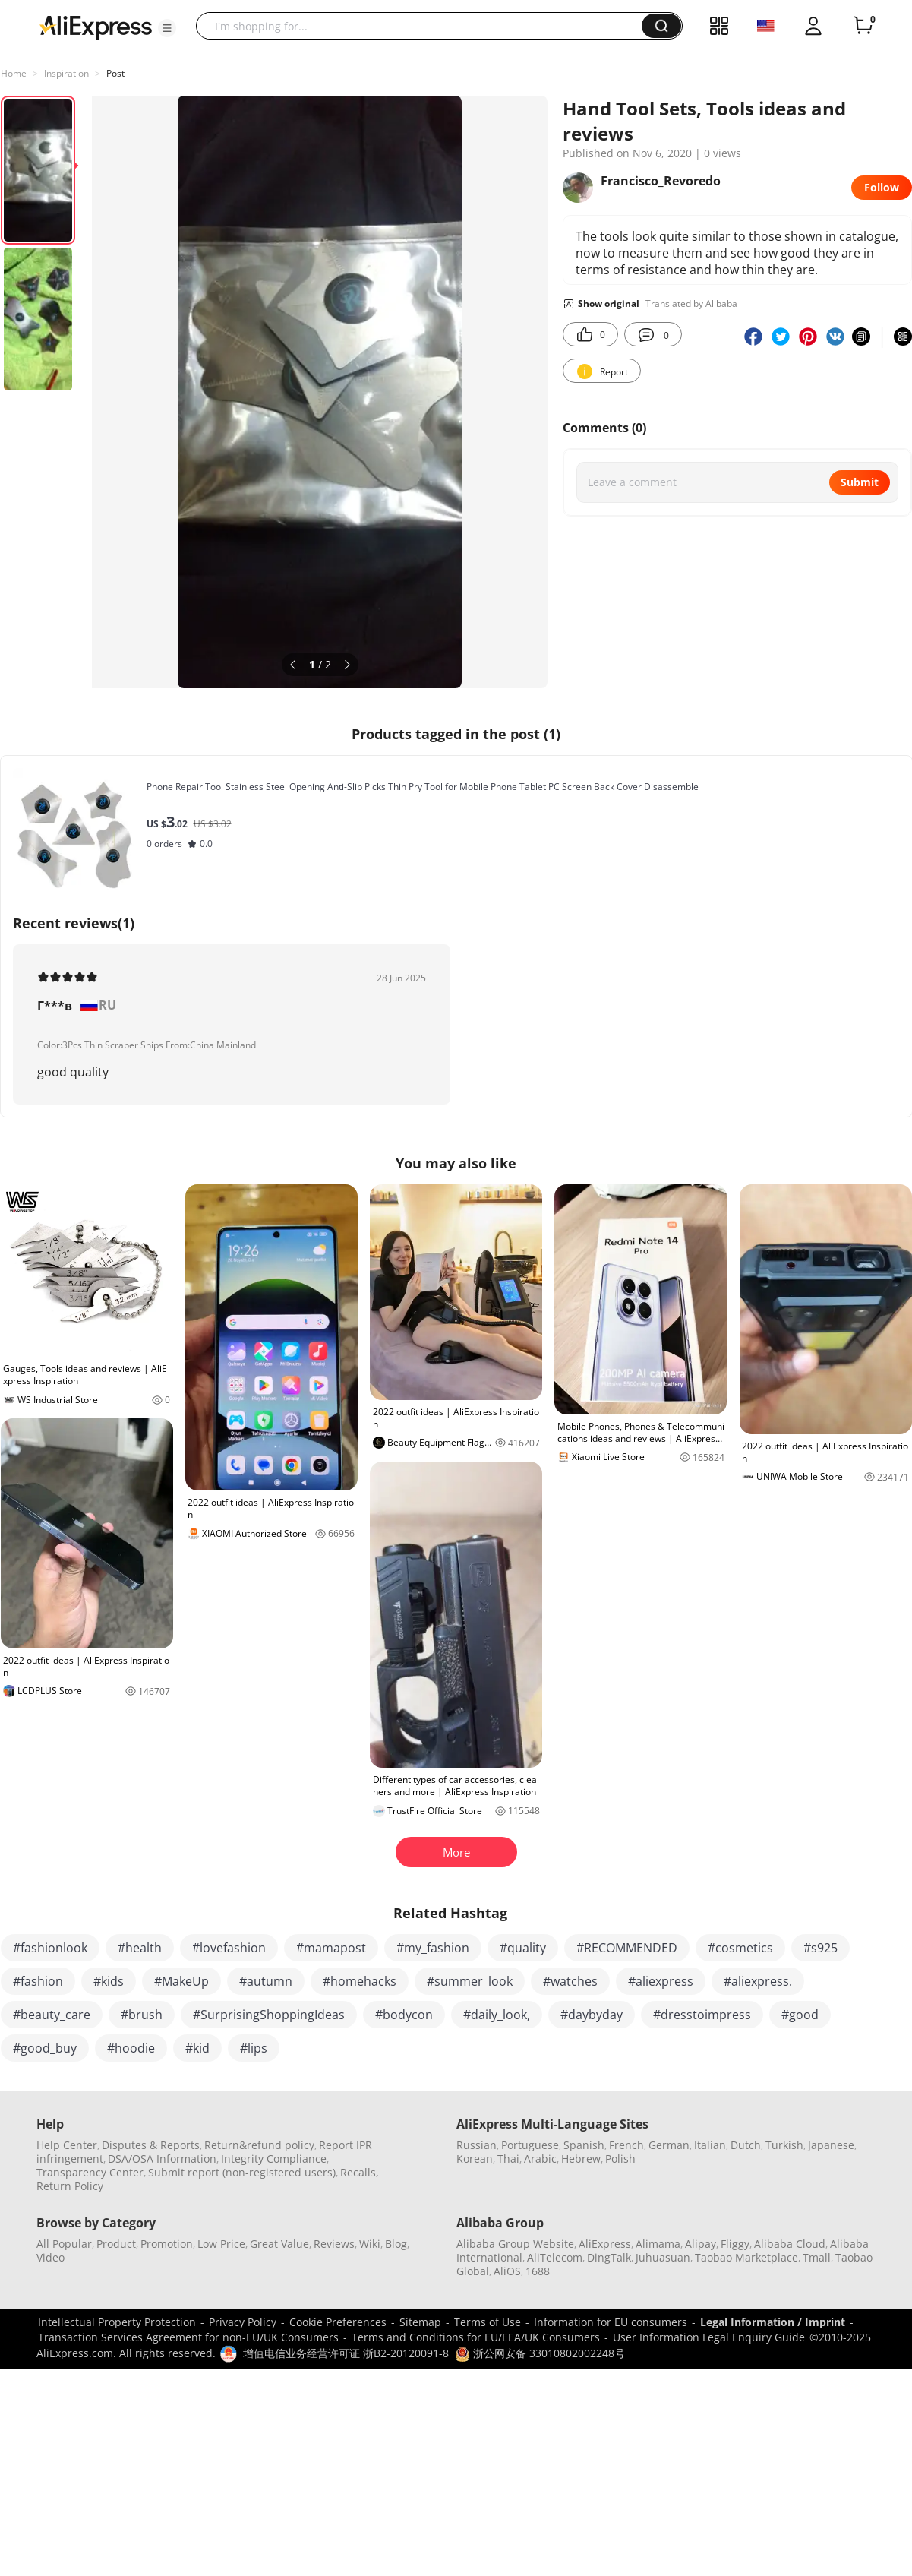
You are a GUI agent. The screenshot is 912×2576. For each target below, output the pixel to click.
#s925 (820, 1947)
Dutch (746, 2145)
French (626, 2145)
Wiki (369, 2243)
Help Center (66, 2145)
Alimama (658, 2243)
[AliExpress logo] (95, 26)
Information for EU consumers (610, 2322)
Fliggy (735, 2243)
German (669, 2145)
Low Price (221, 2243)
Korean (474, 2158)
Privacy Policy (242, 2322)
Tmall (817, 2257)
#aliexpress (660, 1981)
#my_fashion (432, 1947)
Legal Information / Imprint (772, 2322)
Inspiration (66, 73)
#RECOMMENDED (626, 1947)
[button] (167, 28)
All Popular (64, 2243)
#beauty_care (51, 2014)
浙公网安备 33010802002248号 (540, 2353)
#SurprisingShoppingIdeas (269, 2014)
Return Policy (69, 2186)
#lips (253, 2048)
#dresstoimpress (702, 2014)
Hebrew (581, 2158)
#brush (142, 2014)
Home (14, 73)
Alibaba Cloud (789, 2243)
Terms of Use (487, 2322)
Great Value (279, 2243)
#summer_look (470, 1981)
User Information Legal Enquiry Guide (709, 2337)
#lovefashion (229, 1947)
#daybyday (591, 2014)
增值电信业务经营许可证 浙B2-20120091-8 (346, 2353)
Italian (710, 2145)
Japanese (831, 2145)
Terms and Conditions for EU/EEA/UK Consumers (476, 2337)
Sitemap (420, 2322)
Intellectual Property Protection (117, 2322)
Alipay (700, 2243)
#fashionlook (50, 1947)
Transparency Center (90, 2172)
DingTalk (609, 2257)
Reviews (334, 2243)
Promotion (166, 2243)
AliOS (507, 2271)
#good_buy (45, 2048)
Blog (396, 2243)
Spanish (583, 2145)
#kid (197, 2048)
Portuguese (530, 2145)
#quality (523, 1947)
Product (116, 2243)
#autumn (265, 1981)
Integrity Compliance (274, 2158)
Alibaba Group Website (515, 2243)
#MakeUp (181, 1981)
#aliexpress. (758, 1981)
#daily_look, (496, 2014)
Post (115, 73)
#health (140, 1947)
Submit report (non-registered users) (242, 2172)
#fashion (38, 1981)
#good (800, 2014)
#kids (108, 1981)
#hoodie (131, 2048)
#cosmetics (740, 1947)
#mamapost (331, 1947)
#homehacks (359, 1981)
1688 (537, 2271)
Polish (620, 2158)
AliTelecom (554, 2257)
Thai (508, 2158)
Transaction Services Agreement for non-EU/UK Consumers (188, 2337)
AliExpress (605, 2243)
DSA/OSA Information (162, 2158)
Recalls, (359, 2172)
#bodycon (404, 2014)
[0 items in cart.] (863, 26)
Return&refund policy (259, 2145)
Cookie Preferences (338, 2322)
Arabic (540, 2158)
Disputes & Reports (151, 2145)
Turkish (784, 2145)
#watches (570, 1981)
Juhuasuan (663, 2257)
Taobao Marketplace (746, 2257)
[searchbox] (424, 26)
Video (50, 2257)
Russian (476, 2145)
